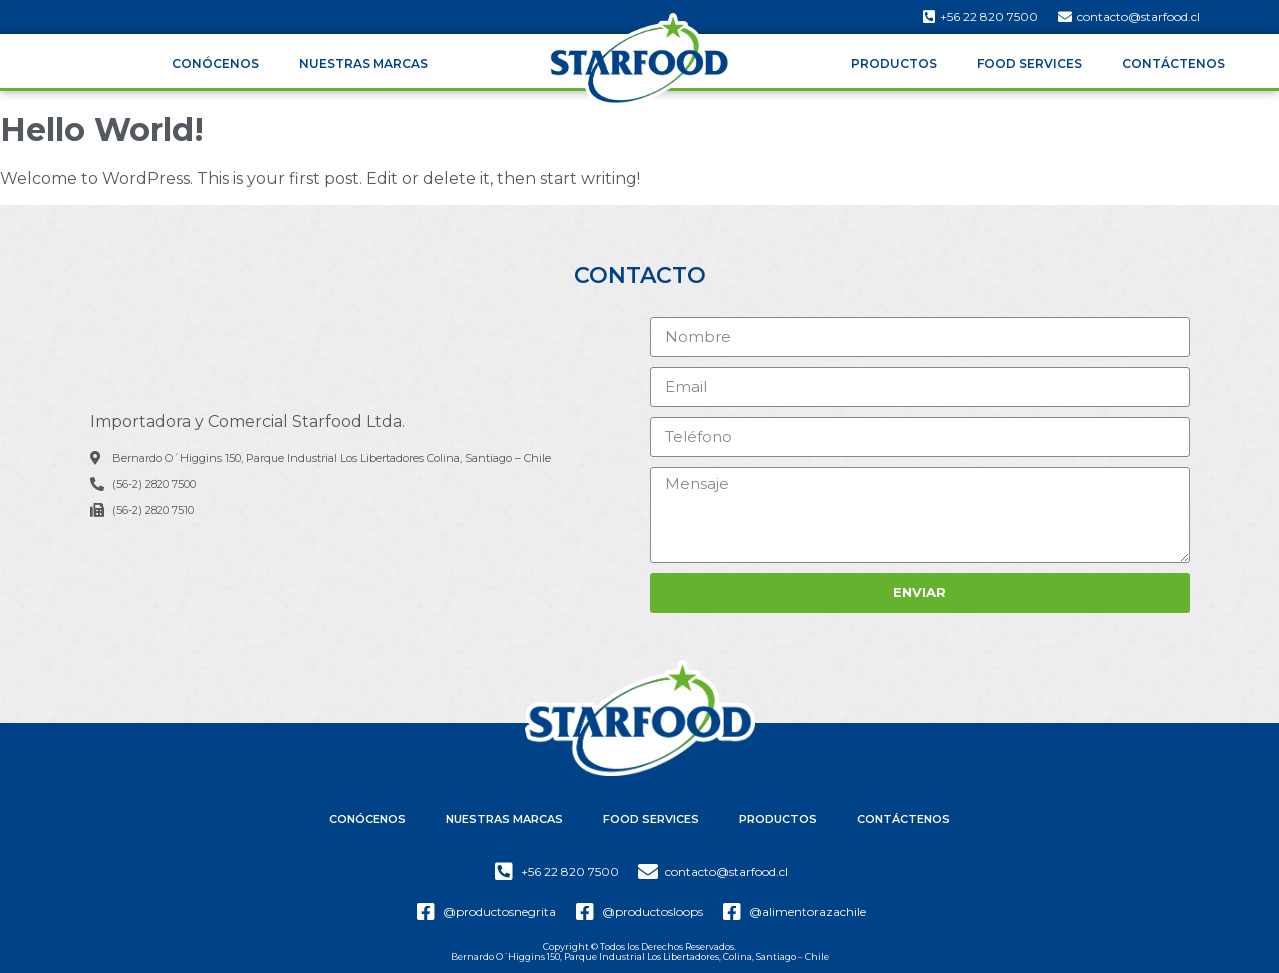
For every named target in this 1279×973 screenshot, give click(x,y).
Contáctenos (1173, 63)
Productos (894, 63)
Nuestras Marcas (363, 63)
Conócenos (215, 63)
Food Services (1029, 63)
